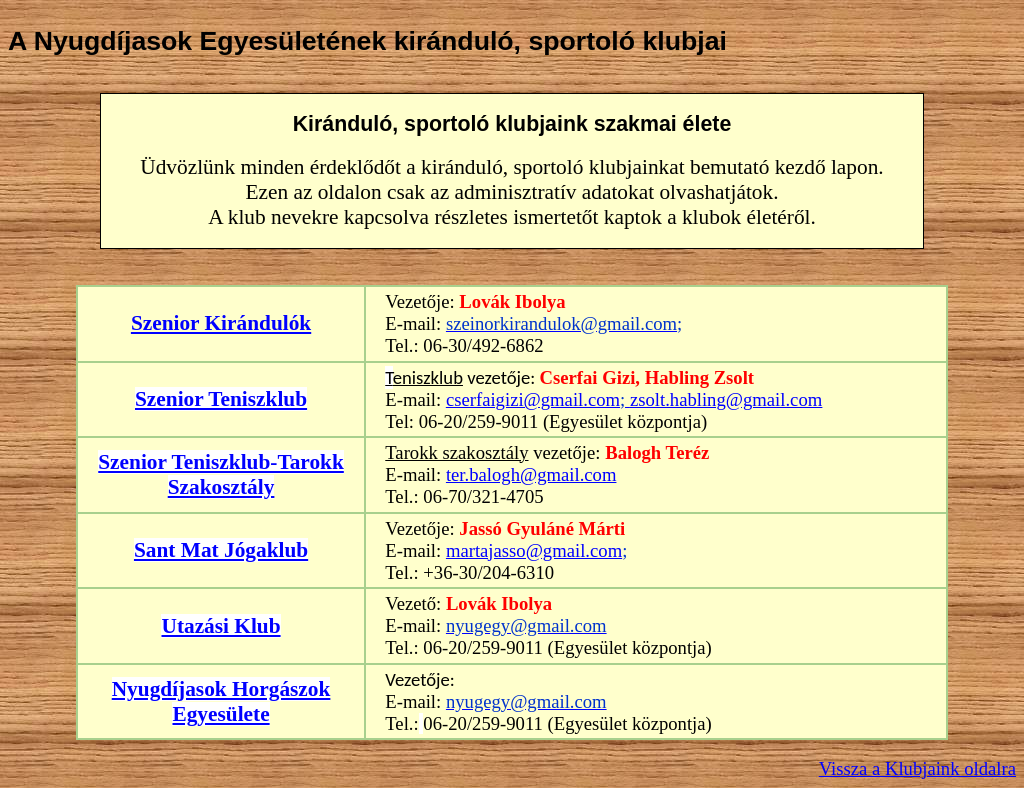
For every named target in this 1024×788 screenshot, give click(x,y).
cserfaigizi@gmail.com (533, 399)
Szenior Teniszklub (221, 399)
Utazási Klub (220, 626)
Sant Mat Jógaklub (221, 550)
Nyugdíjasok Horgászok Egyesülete (221, 701)
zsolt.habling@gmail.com (726, 399)
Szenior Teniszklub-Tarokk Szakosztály (221, 474)
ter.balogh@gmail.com (531, 474)
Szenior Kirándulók (221, 323)
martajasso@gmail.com (534, 550)
